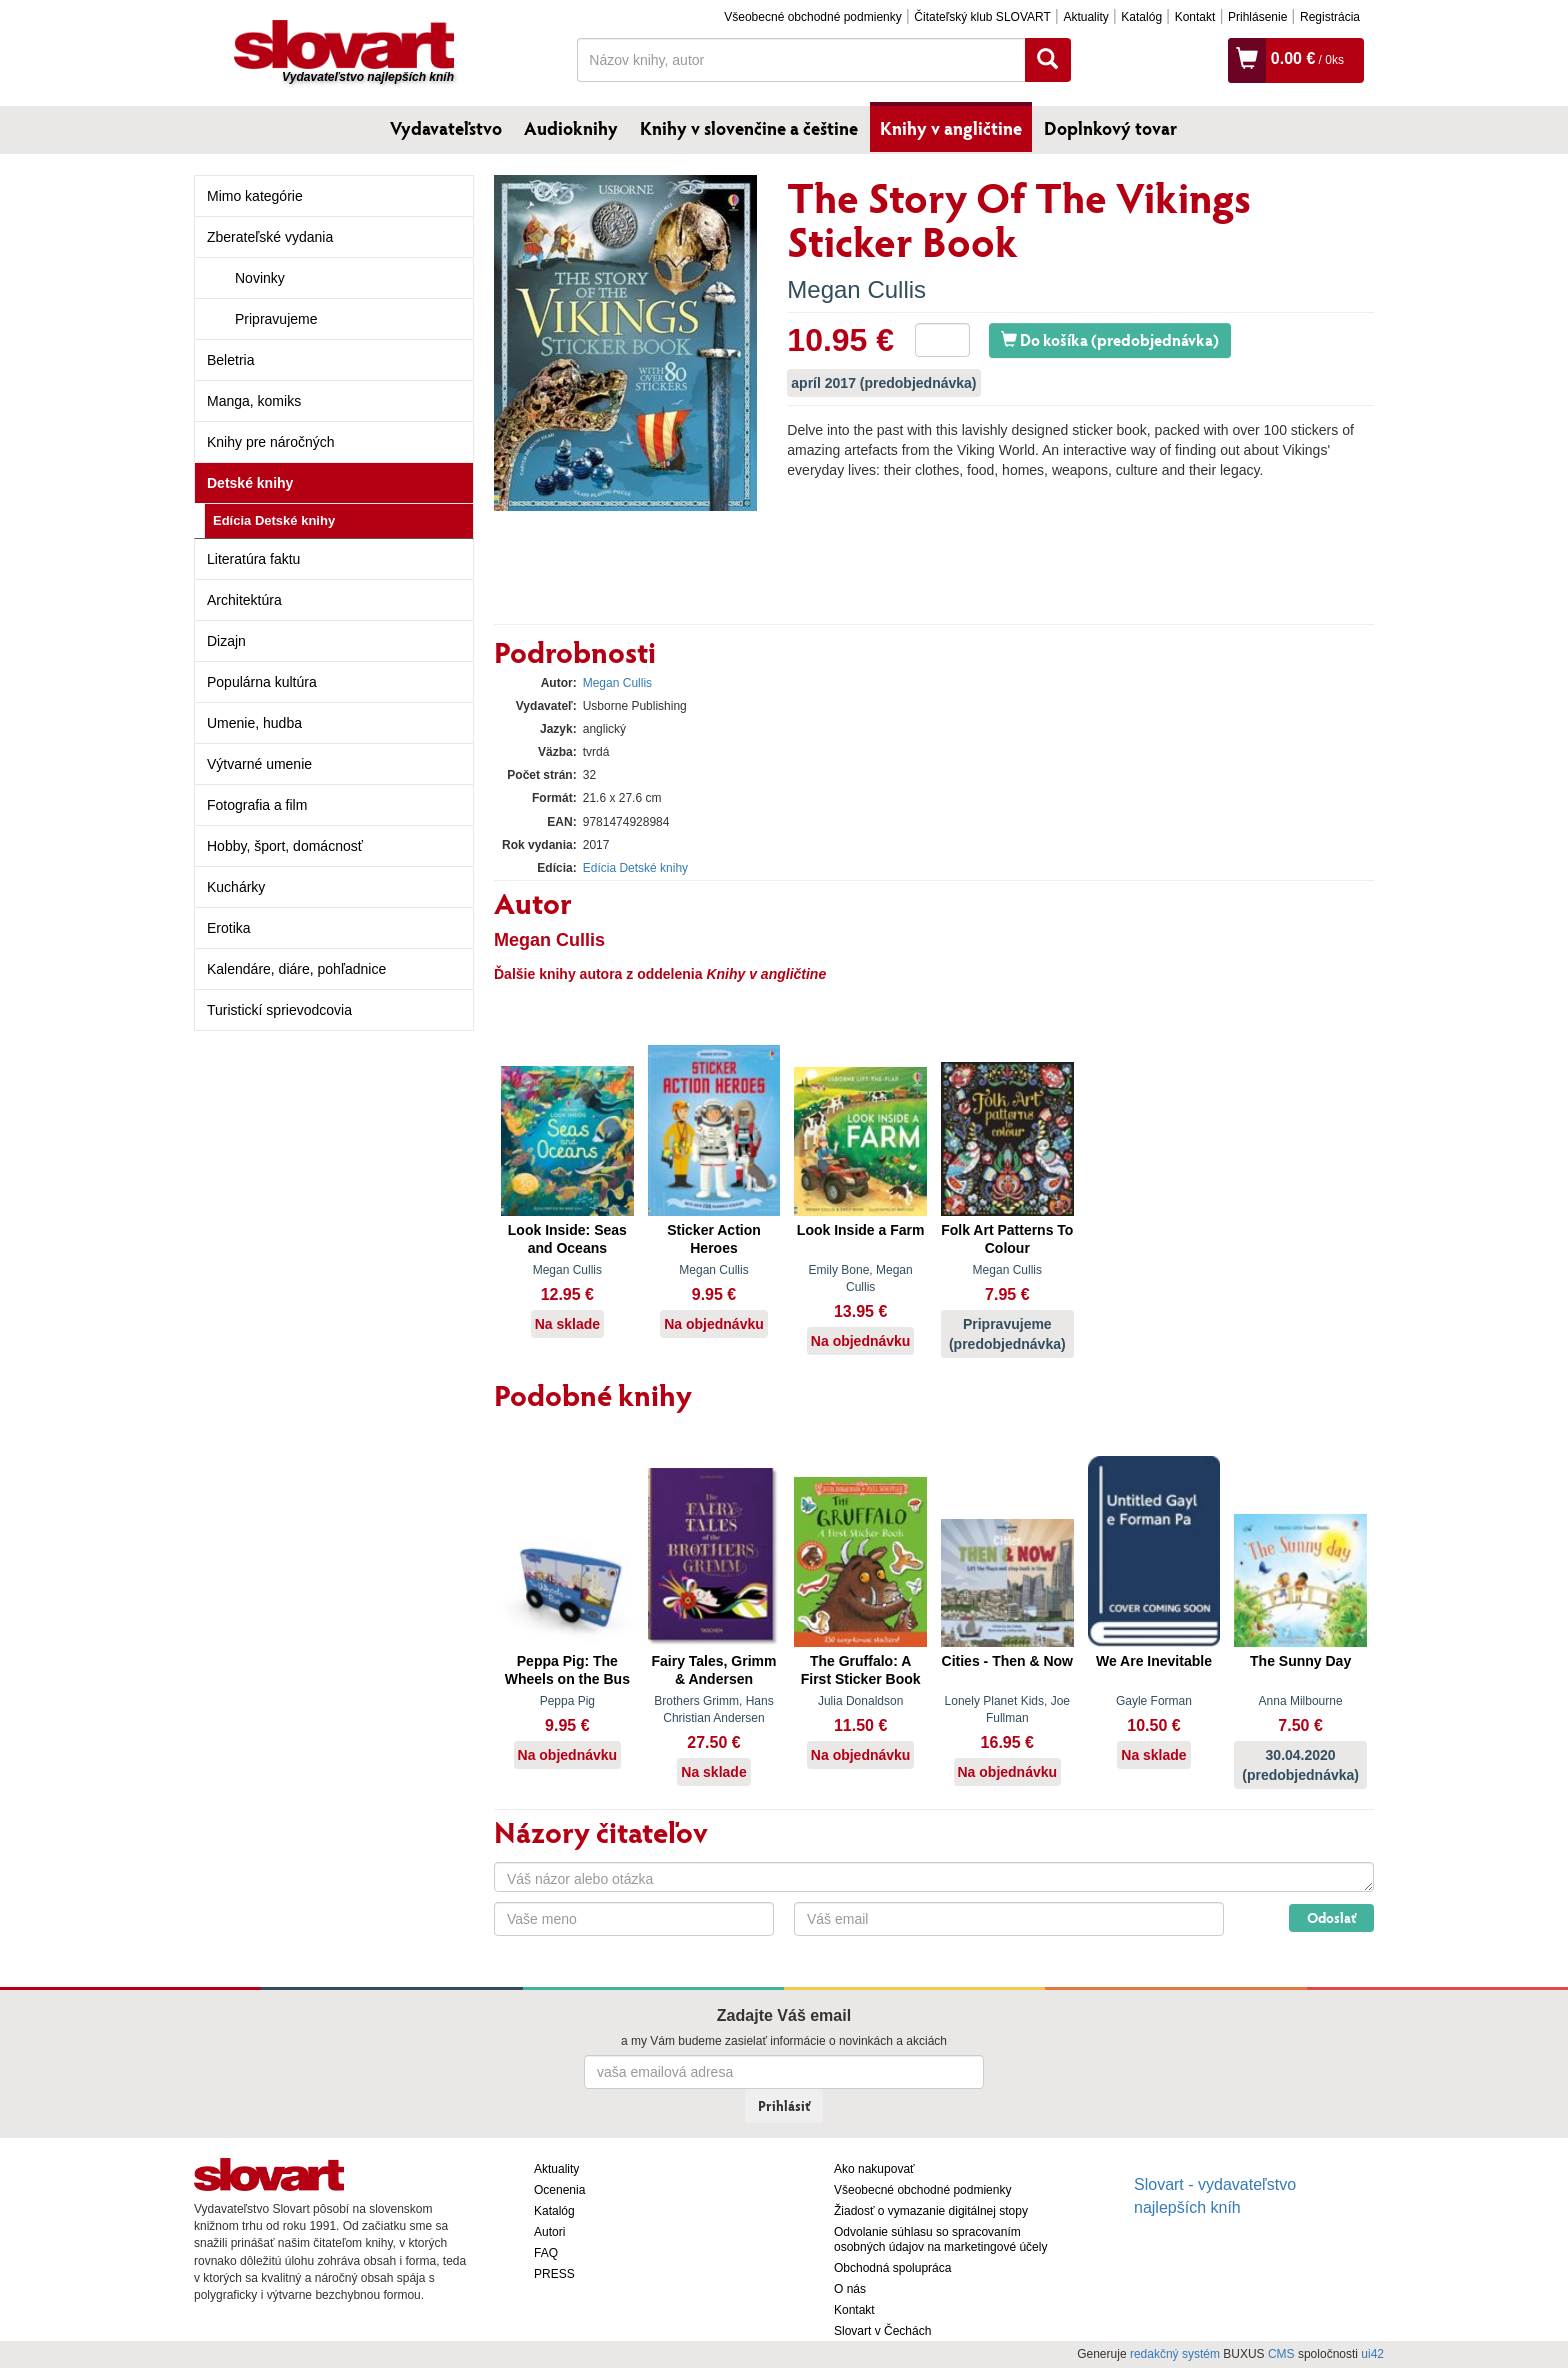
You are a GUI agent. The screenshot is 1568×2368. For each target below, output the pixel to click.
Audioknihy (571, 128)
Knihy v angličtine (951, 128)
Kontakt (1195, 17)
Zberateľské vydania (270, 237)
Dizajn (226, 641)
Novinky (260, 278)
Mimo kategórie (255, 196)
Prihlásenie (1257, 17)
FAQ (546, 2253)
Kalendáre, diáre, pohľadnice (296, 969)
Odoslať (1331, 1917)
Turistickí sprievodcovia (279, 1010)
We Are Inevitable (1154, 1661)
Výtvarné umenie (259, 764)
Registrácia (1330, 17)
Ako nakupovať (874, 2169)
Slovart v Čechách (882, 2331)
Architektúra (244, 600)
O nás (850, 2289)
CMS (1281, 2354)
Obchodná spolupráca (892, 2268)
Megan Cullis (856, 289)
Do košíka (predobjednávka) (1110, 339)
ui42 (1372, 2354)
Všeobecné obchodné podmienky (812, 17)
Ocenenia (559, 2190)
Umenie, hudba (254, 723)
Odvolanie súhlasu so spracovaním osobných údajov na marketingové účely (940, 2239)
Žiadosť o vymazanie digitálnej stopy (931, 2211)
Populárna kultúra (262, 682)
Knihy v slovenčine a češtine (749, 128)
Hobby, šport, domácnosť (285, 846)
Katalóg (1141, 17)
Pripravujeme (276, 319)
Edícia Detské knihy (274, 520)
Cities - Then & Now (1007, 1661)
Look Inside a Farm (861, 1230)
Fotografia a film (257, 805)
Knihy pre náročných (271, 442)
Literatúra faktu (253, 559)
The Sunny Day (1300, 1661)
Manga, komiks (254, 401)
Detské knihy (250, 483)
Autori (549, 2232)
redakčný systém (1175, 2354)
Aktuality (1085, 17)
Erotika (229, 928)
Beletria (230, 360)
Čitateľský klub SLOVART (982, 17)
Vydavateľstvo (446, 128)
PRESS (554, 2274)
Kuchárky (236, 887)
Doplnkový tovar (1110, 128)
